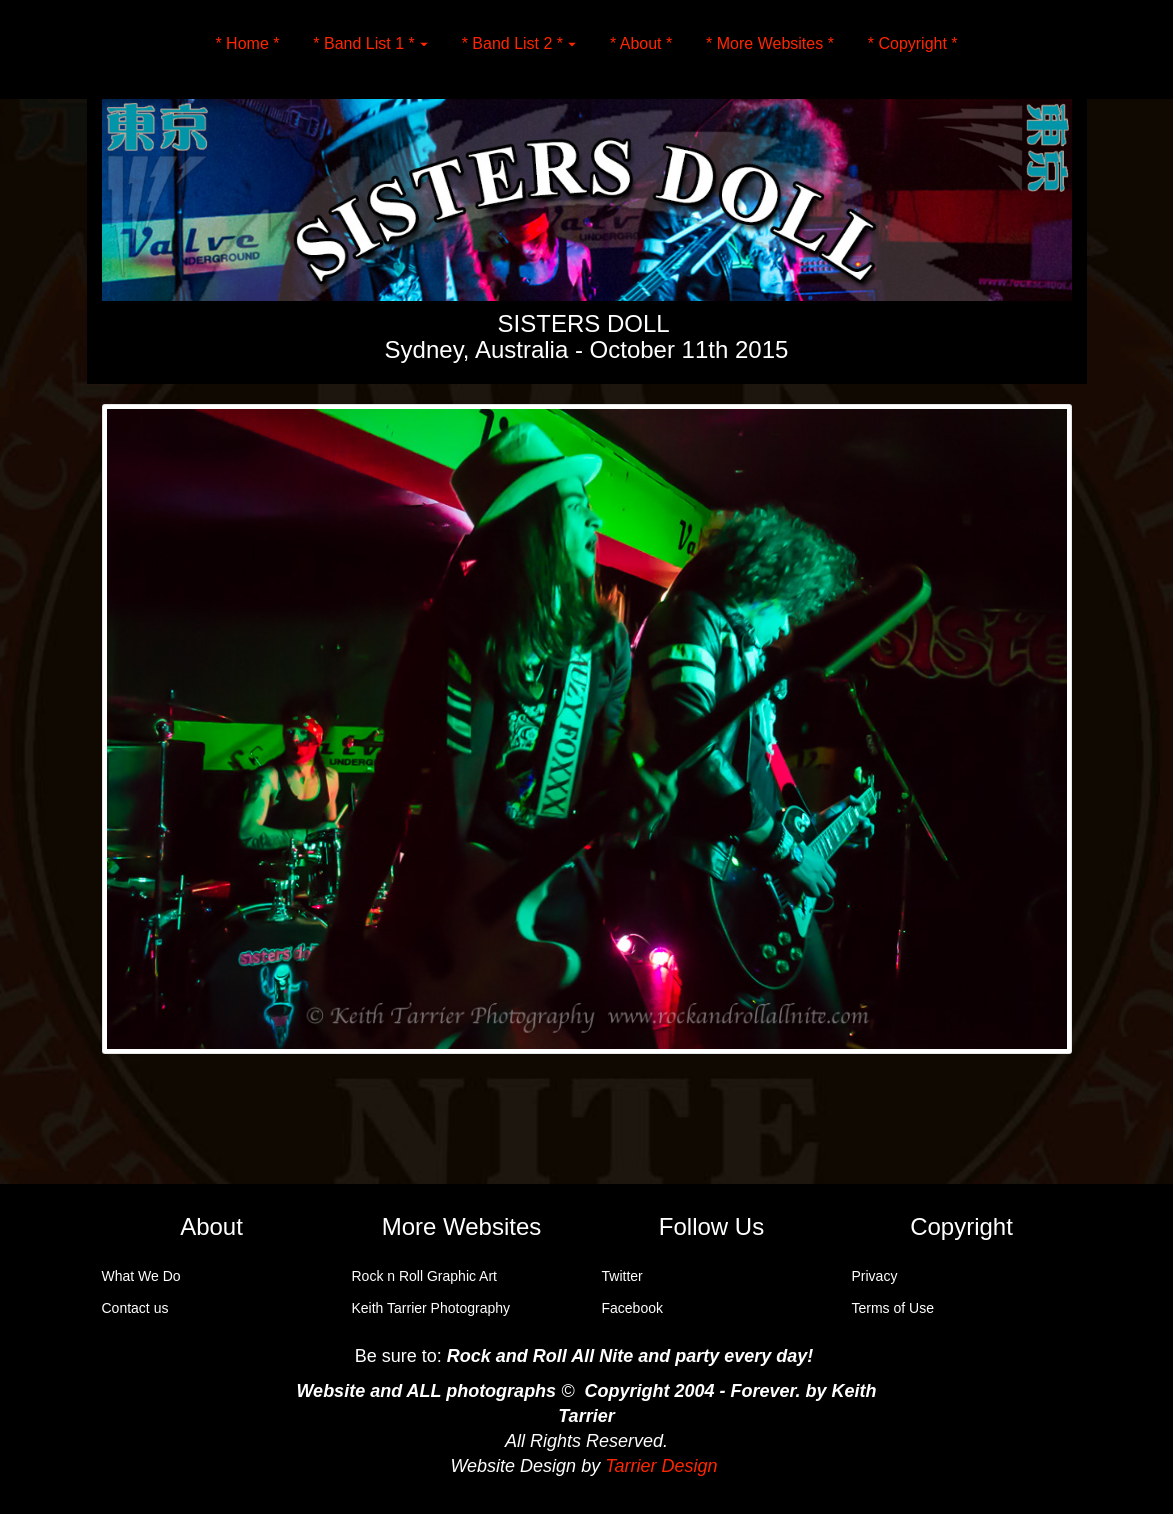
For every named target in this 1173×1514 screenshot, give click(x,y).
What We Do (141, 1276)
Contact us (135, 1308)
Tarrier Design (661, 1466)
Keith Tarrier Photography (431, 1308)
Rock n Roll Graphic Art (425, 1276)
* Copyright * (913, 43)
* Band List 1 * (370, 43)
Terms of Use (893, 1308)
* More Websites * (770, 43)
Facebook (632, 1308)
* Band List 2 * (519, 43)
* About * (641, 43)
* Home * (247, 43)
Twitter (622, 1276)
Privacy (875, 1276)
